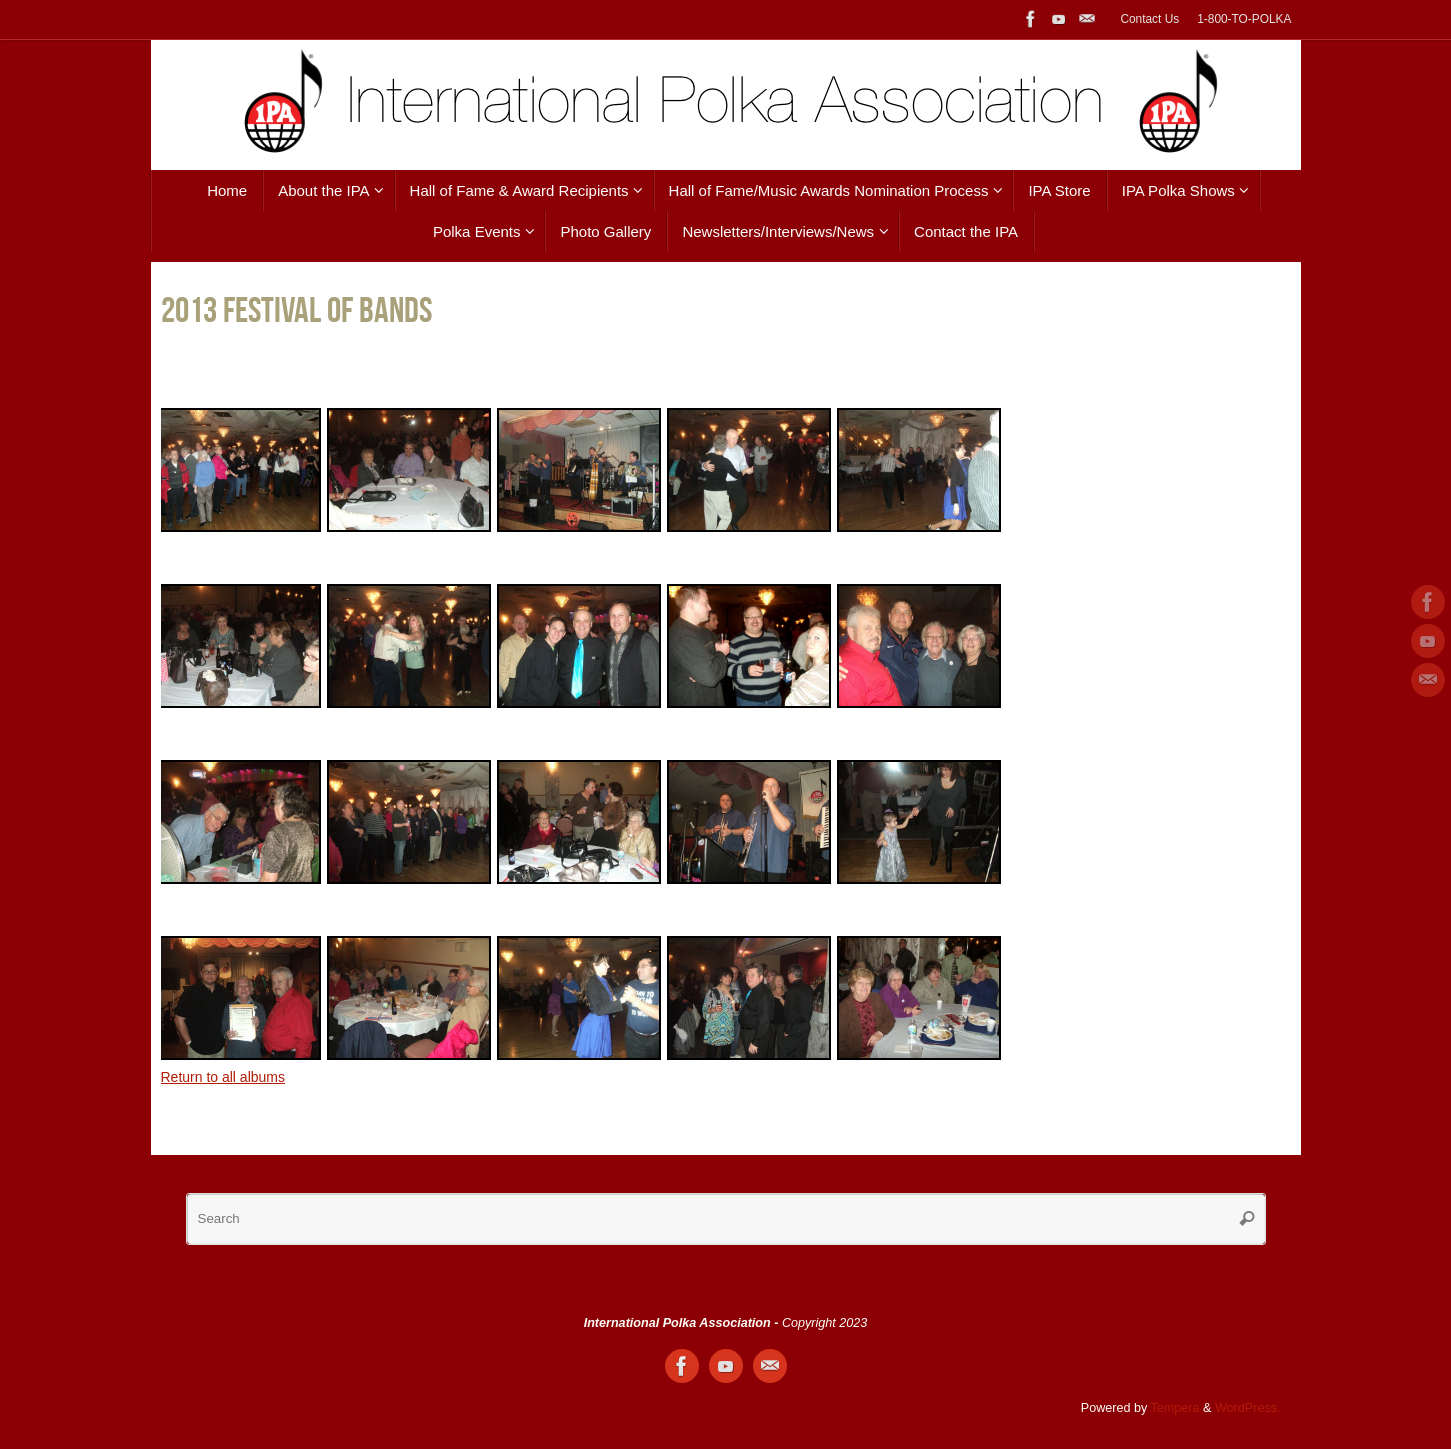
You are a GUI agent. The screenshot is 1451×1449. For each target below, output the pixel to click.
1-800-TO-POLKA (1244, 19)
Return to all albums (223, 1077)
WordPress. (1248, 1408)
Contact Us (1149, 19)
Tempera (1175, 1408)
